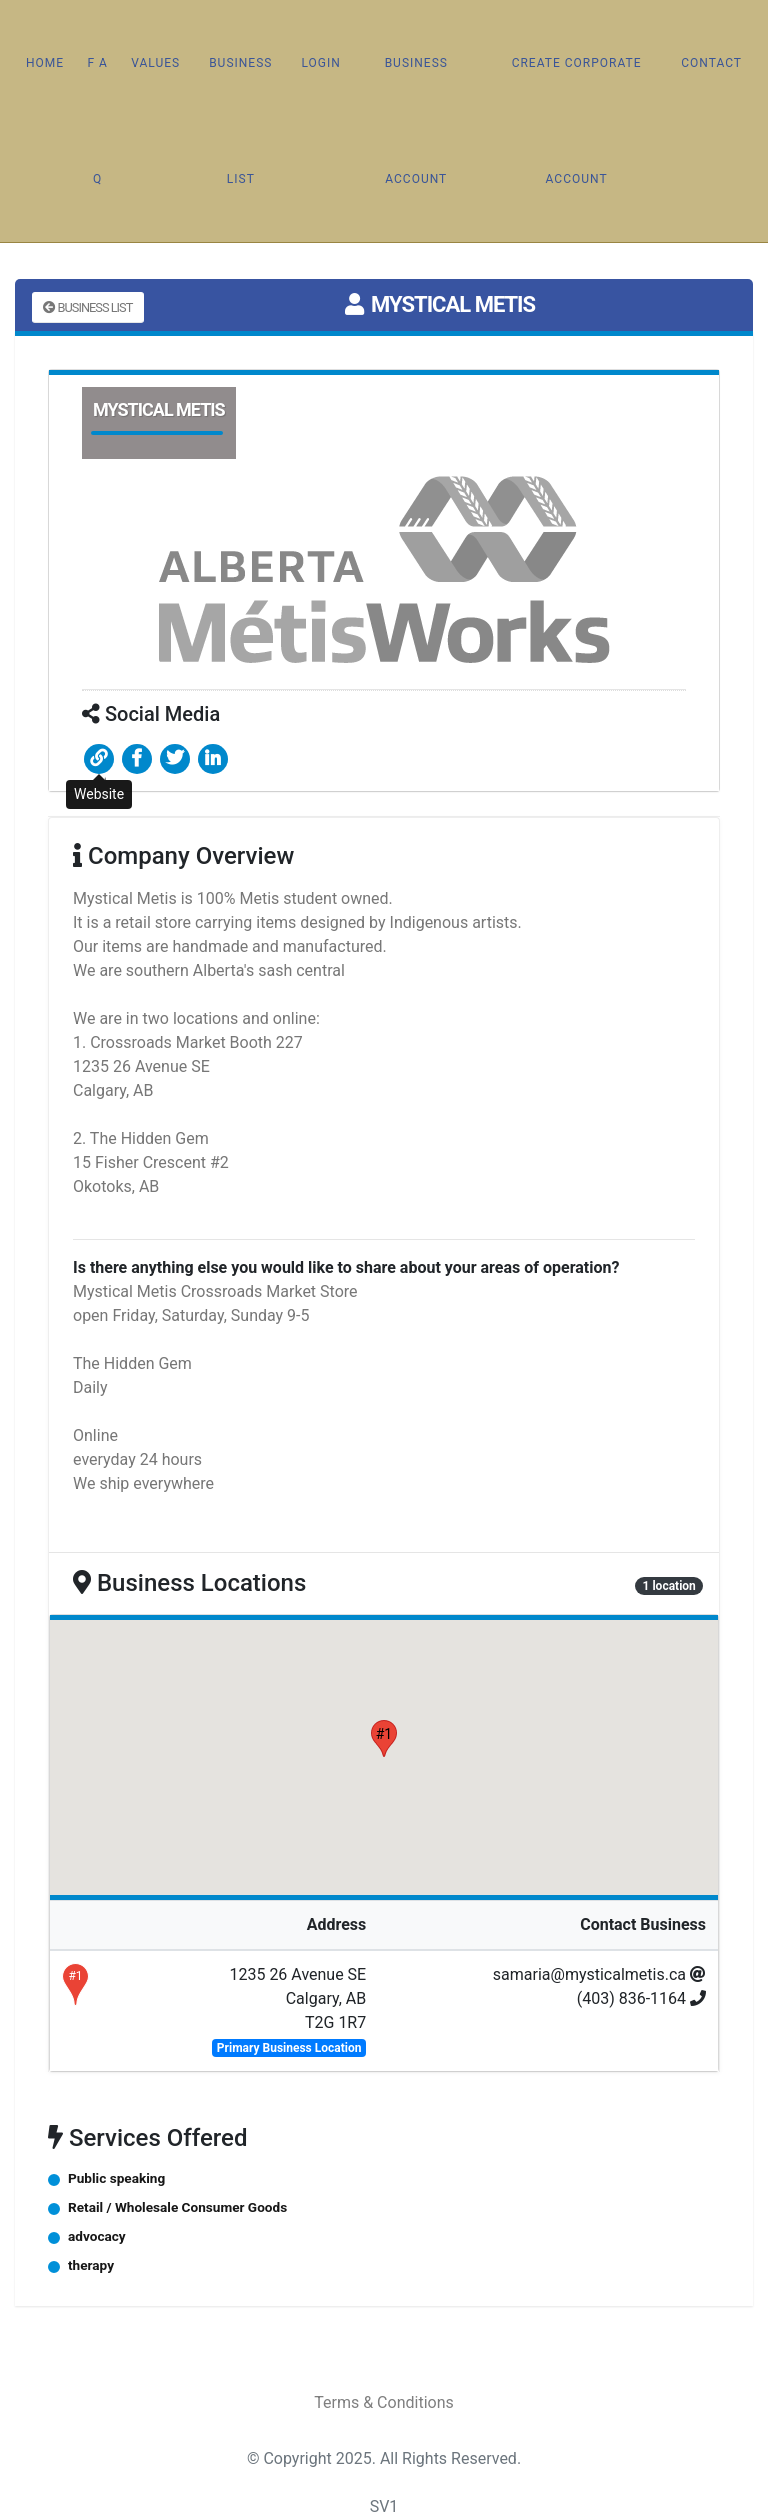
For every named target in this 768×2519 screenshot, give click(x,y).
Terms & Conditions (384, 2402)
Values (155, 63)
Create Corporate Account (577, 121)
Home (45, 63)
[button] (384, 1738)
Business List (240, 121)
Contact (711, 63)
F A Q (97, 121)
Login (320, 63)
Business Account (416, 121)
